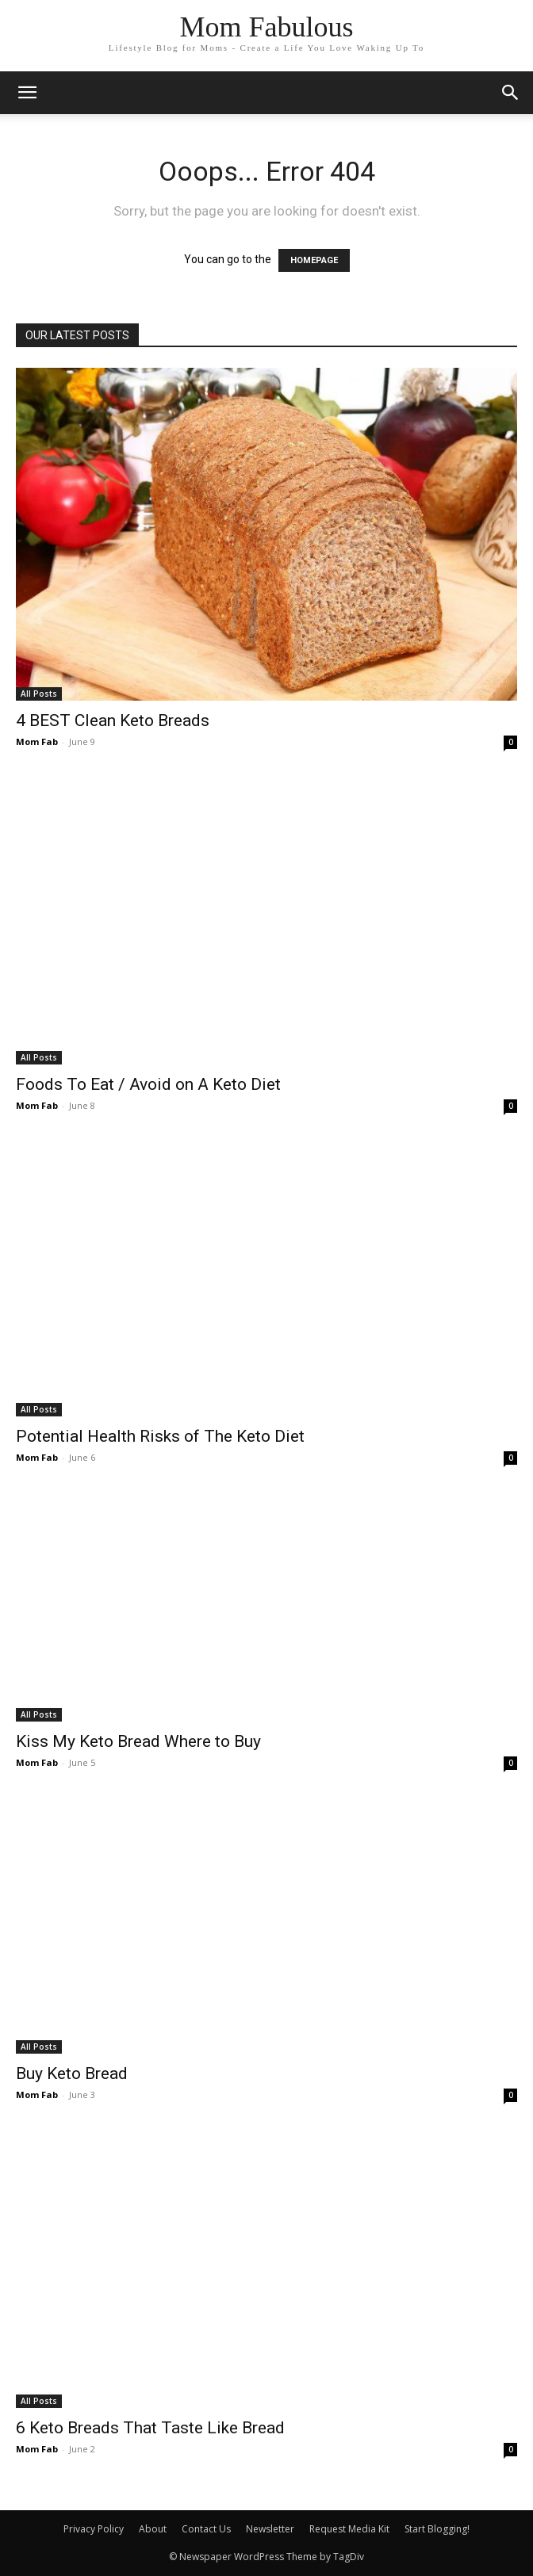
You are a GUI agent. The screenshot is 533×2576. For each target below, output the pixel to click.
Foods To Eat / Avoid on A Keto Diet (148, 1084)
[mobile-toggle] (27, 92)
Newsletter (270, 2529)
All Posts (39, 693)
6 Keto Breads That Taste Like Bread (150, 2427)
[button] (511, 92)
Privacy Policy (93, 2529)
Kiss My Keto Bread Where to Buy (138, 1741)
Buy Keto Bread (72, 2073)
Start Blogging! (437, 2529)
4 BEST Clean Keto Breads (112, 720)
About (153, 2529)
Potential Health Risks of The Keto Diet (160, 1436)
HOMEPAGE (314, 260)
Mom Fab (37, 741)
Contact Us (206, 2529)
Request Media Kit (349, 2529)
